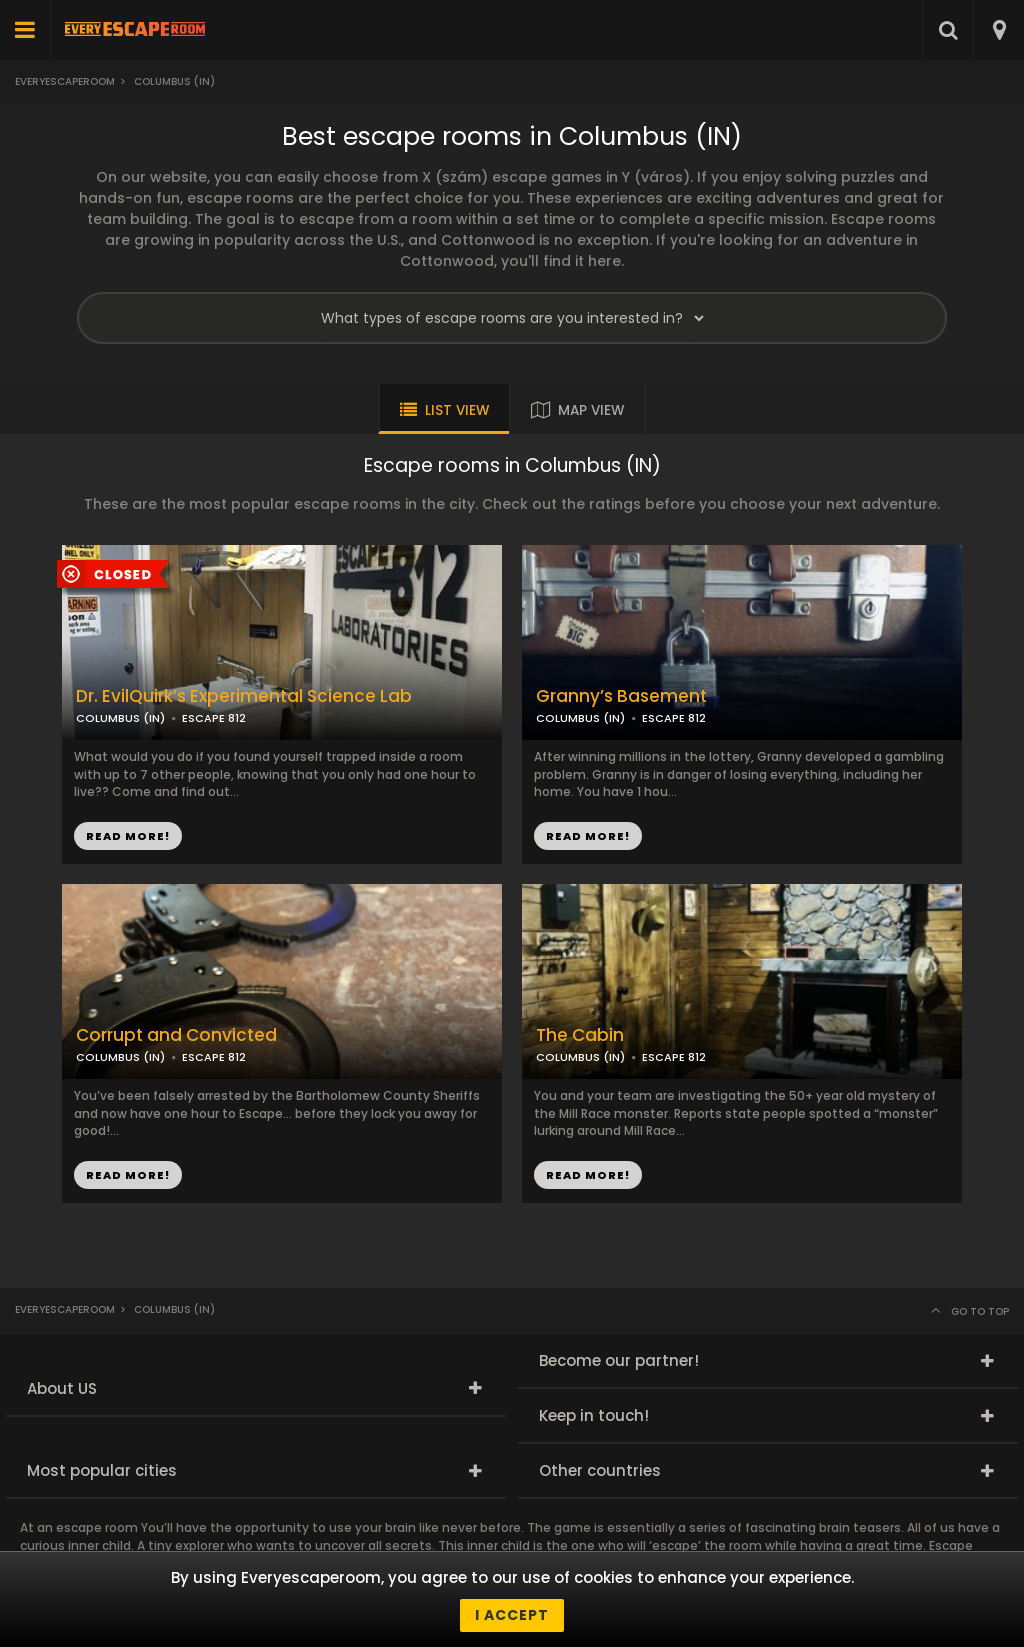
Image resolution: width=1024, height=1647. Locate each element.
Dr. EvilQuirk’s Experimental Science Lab (244, 696)
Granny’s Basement (621, 696)
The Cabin (580, 1035)
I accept (512, 1615)
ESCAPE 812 (674, 718)
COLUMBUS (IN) (580, 718)
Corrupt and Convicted (176, 1035)
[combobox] (998, 30)
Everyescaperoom (65, 81)
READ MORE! (588, 836)
